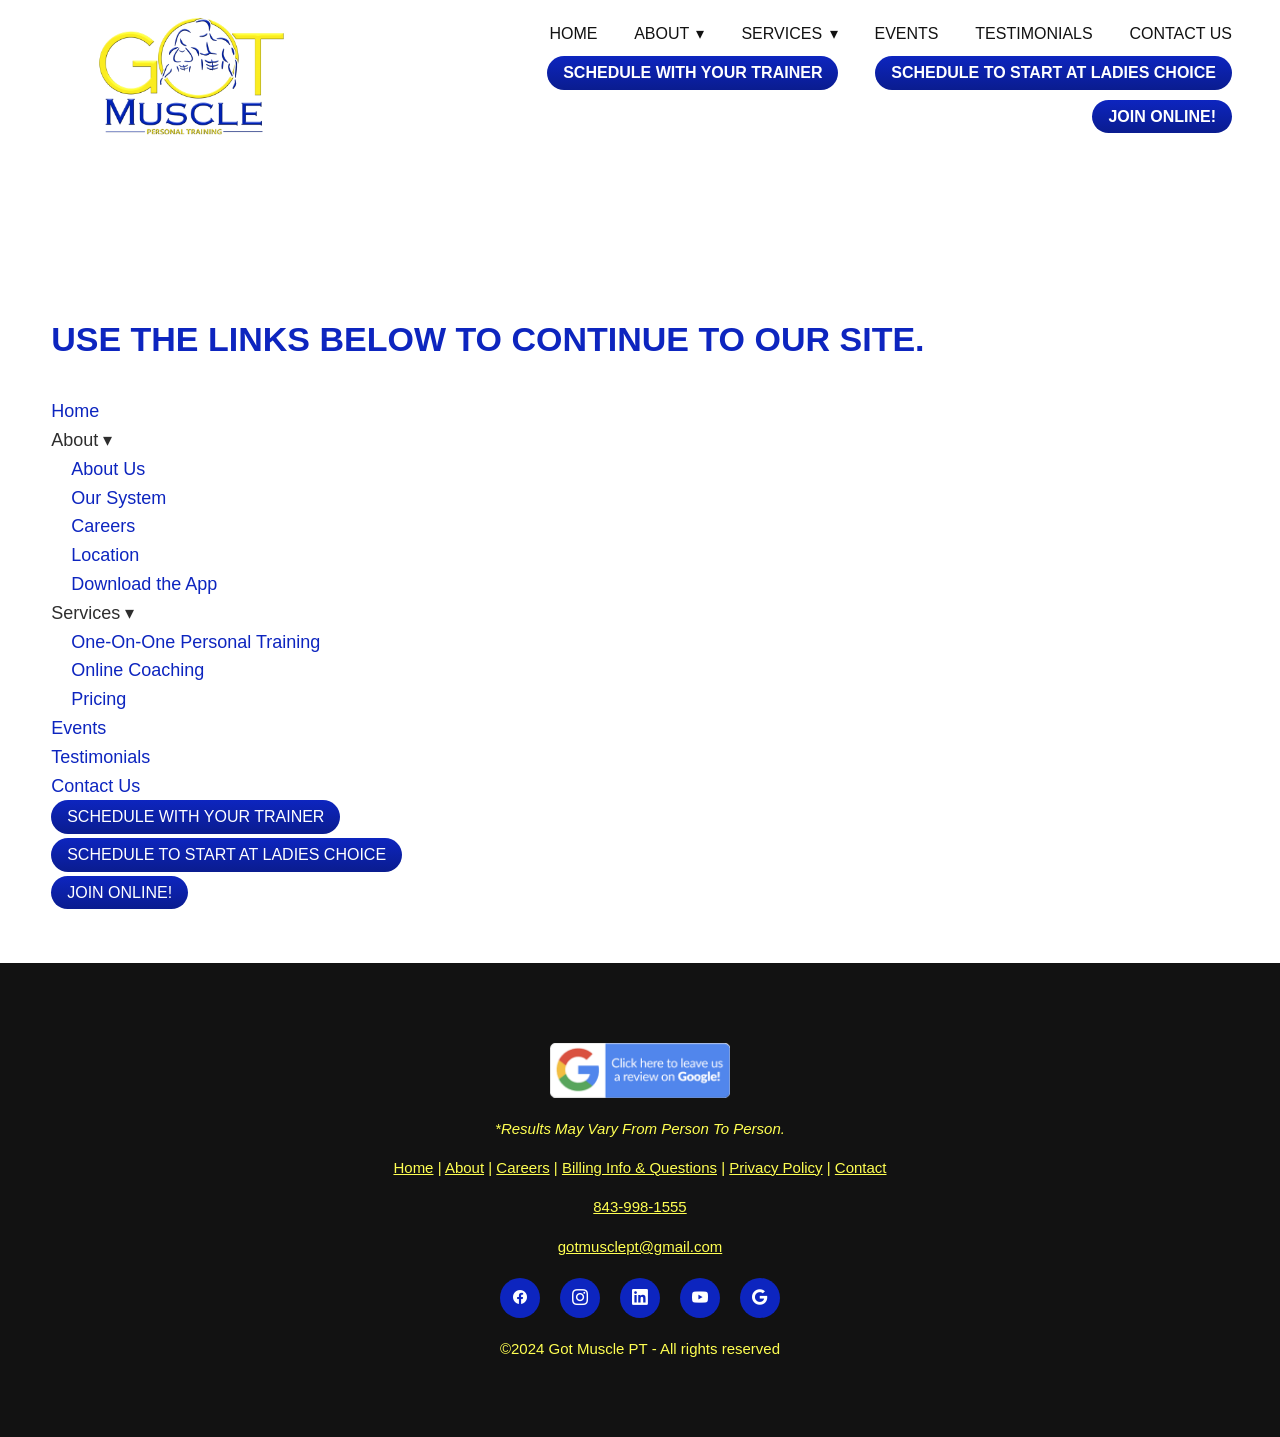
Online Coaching (137, 670)
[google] (760, 1298)
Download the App (144, 584)
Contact (861, 1167)
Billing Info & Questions (639, 1167)
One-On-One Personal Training (195, 642)
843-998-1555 (639, 1206)
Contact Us (1180, 33)
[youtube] (700, 1298)
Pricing (98, 699)
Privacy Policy (775, 1167)
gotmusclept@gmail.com (640, 1246)
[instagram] (580, 1298)
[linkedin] (640, 1298)
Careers (103, 526)
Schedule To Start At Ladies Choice (1053, 72)
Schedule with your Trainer (692, 72)
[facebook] (520, 1298)
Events (907, 33)
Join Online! (1162, 116)
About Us (108, 469)
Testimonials (1033, 33)
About (464, 1167)
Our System (118, 498)
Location (105, 555)
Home (573, 33)
